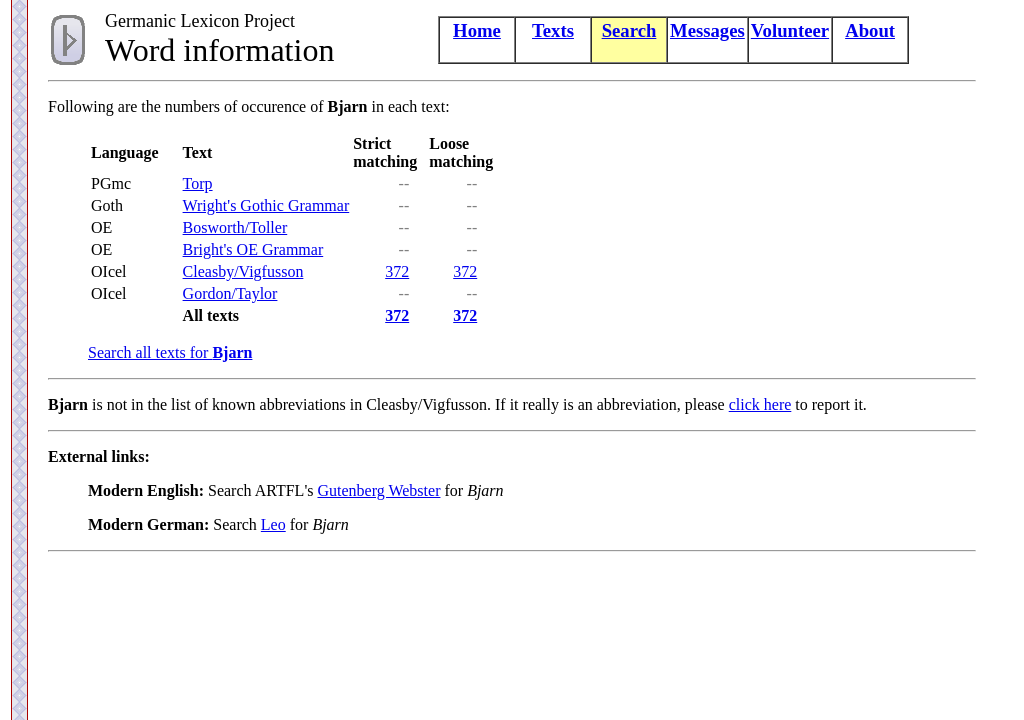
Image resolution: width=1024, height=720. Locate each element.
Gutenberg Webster (378, 490)
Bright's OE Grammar (253, 249)
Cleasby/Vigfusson (243, 271)
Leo (273, 524)
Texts (553, 30)
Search (629, 30)
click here (760, 404)
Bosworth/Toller (235, 227)
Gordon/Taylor (230, 293)
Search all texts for (170, 352)
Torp (198, 183)
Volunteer (790, 30)
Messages (707, 30)
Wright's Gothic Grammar (266, 205)
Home (477, 30)
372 (397, 271)
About (870, 30)
